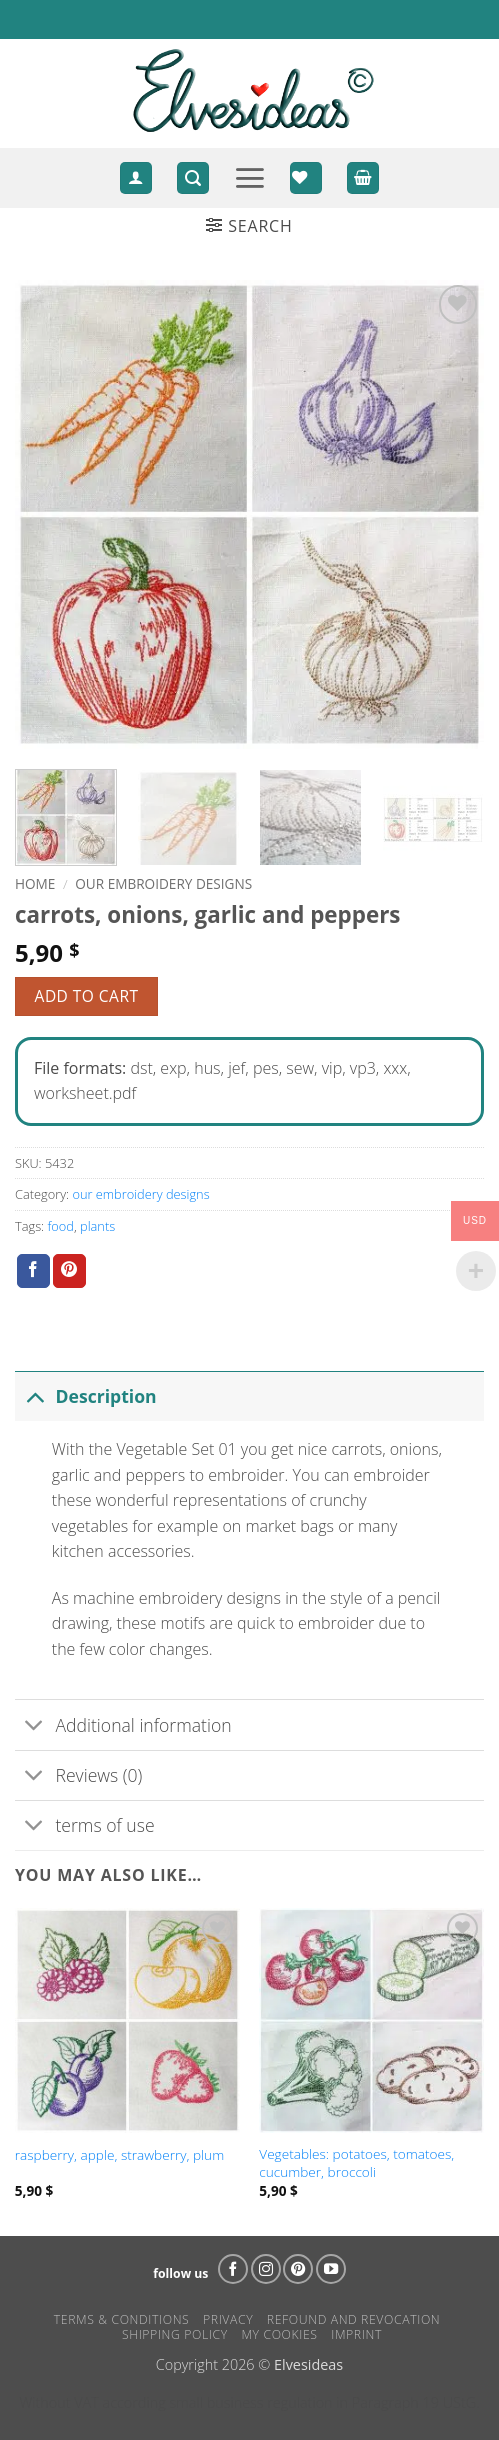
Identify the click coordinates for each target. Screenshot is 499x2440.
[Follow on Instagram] (266, 2269)
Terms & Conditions (122, 2319)
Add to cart (87, 996)
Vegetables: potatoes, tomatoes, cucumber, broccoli (356, 2162)
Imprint (356, 2334)
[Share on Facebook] (33, 1271)
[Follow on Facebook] (233, 2269)
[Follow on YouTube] (331, 2269)
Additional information (123, 1726)
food (60, 1226)
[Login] (136, 178)
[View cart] (363, 178)
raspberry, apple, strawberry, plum (119, 2155)
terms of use (85, 1827)
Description (86, 1395)
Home (35, 883)
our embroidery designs (163, 883)
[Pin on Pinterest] (69, 1271)
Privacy (228, 2319)
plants (97, 1226)
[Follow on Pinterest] (298, 2269)
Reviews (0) (78, 1777)
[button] (193, 178)
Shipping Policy (175, 2334)
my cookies (279, 2334)
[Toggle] (34, 1395)
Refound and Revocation (353, 2319)
